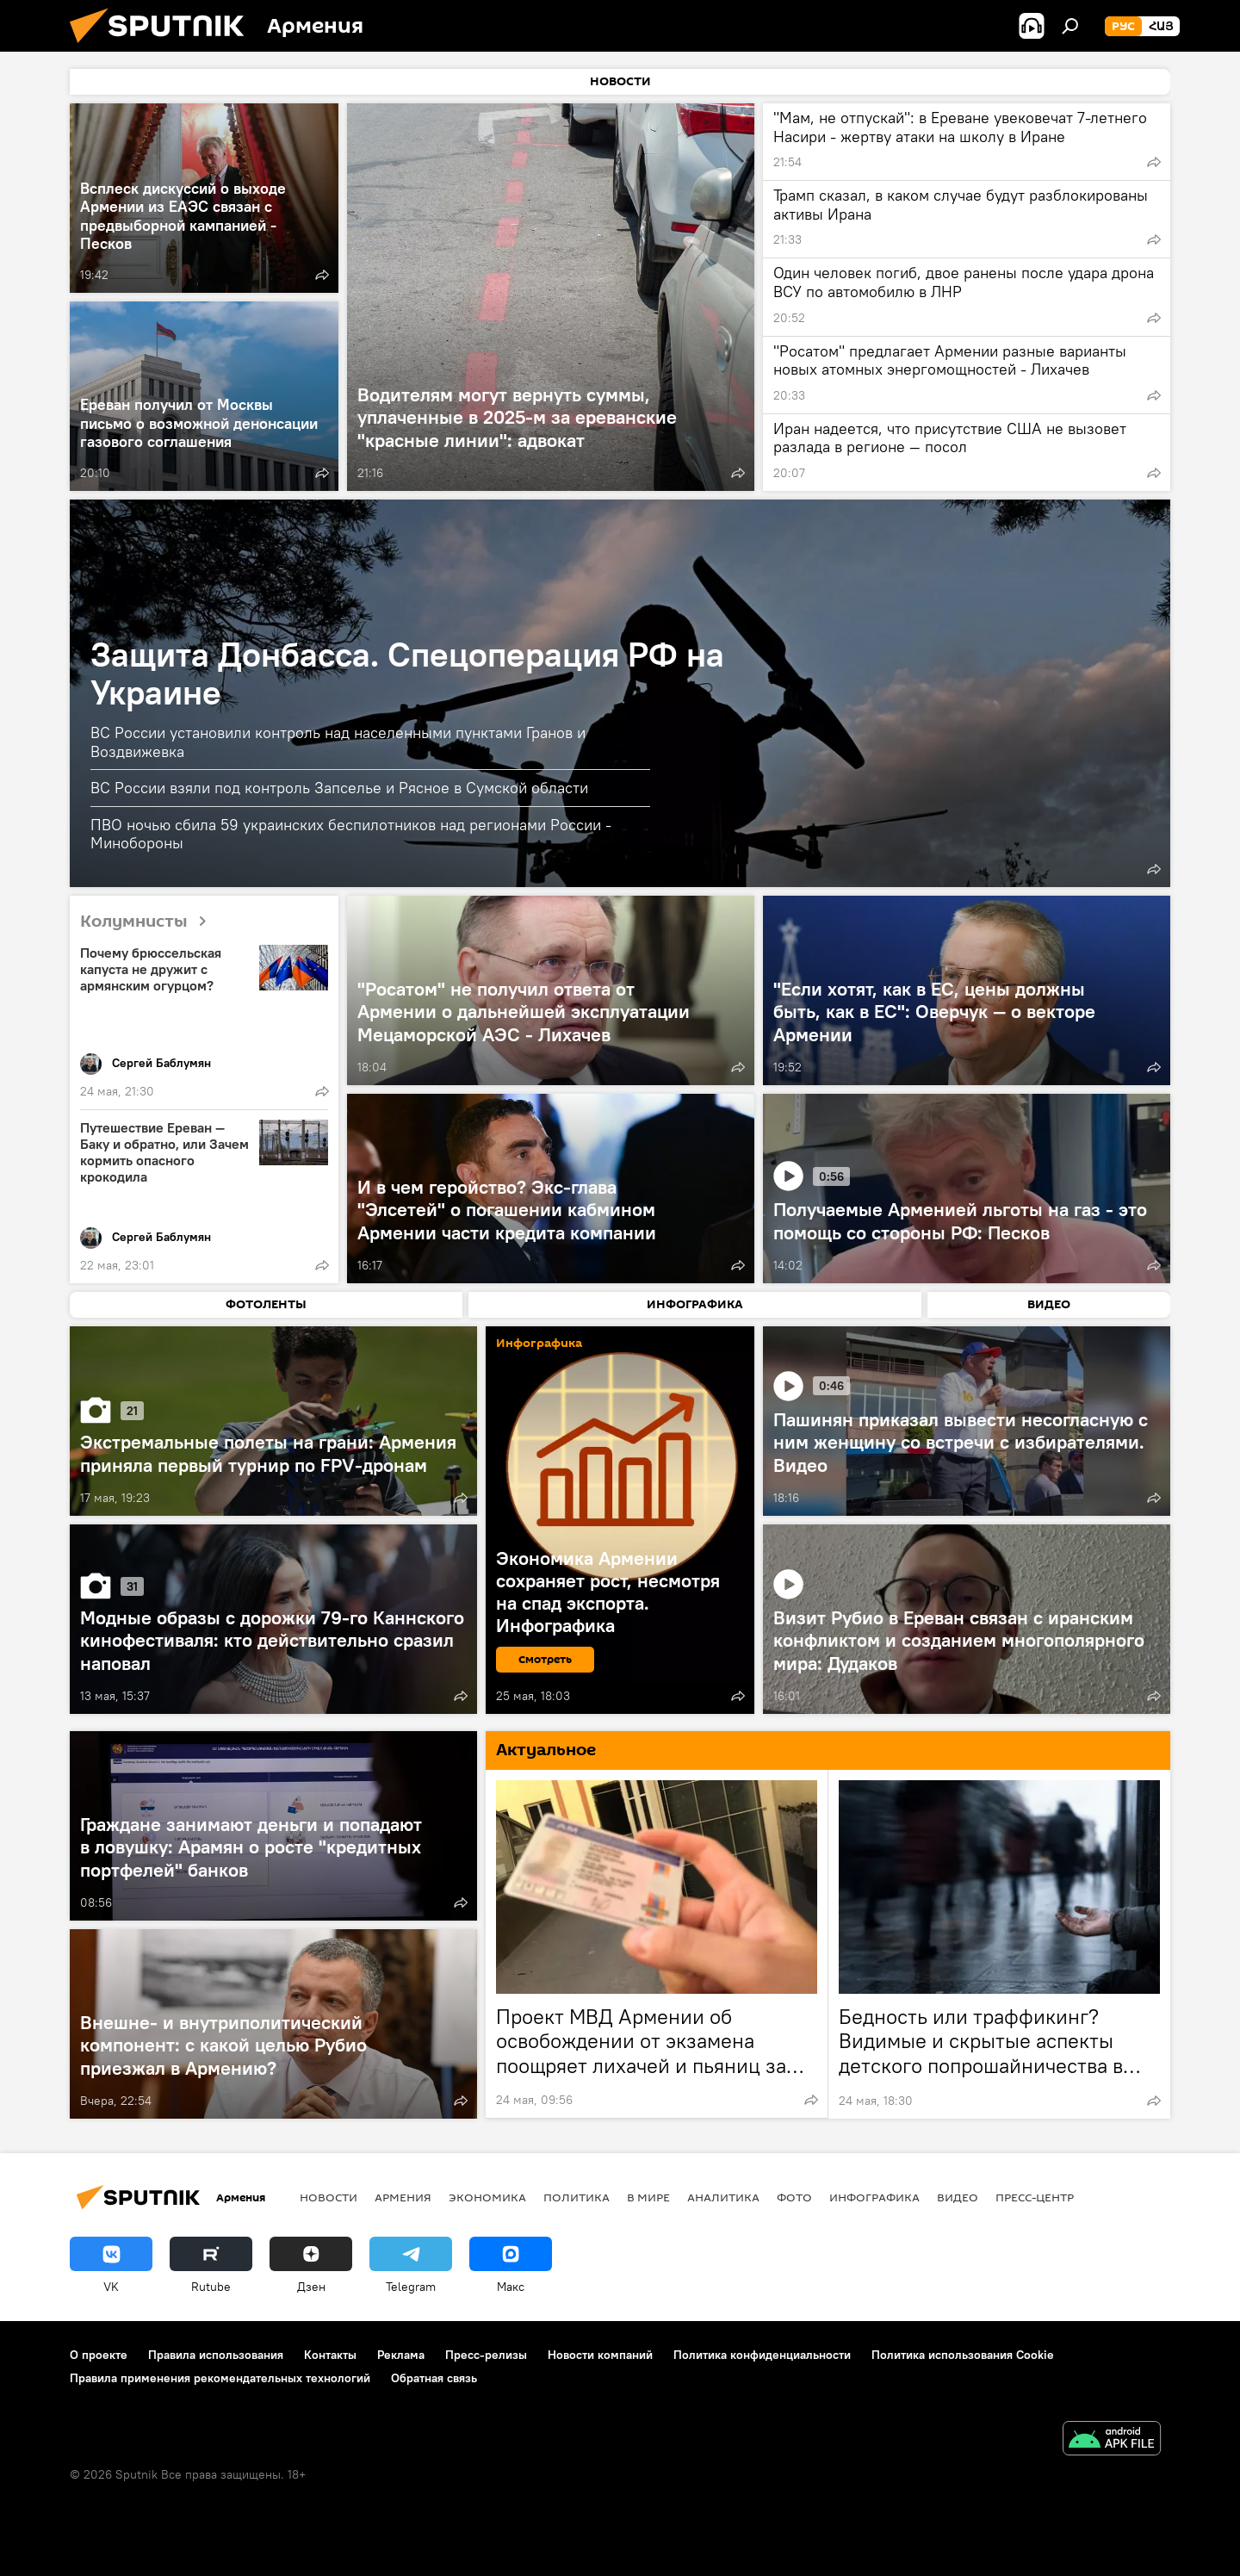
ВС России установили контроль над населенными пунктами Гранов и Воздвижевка (338, 742)
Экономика (487, 2197)
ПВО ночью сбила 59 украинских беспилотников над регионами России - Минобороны (350, 834)
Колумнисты (150, 922)
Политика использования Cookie (962, 2354)
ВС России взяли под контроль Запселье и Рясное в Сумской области (339, 788)
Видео (957, 2197)
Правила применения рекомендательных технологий (220, 2378)
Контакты (330, 2354)
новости (328, 2197)
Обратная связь (434, 2378)
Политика (576, 2197)
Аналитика (723, 2197)
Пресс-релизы (486, 2354)
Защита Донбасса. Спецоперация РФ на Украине (407, 673)
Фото (794, 2197)
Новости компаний (600, 2354)
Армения (403, 2197)
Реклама (401, 2354)
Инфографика (874, 2197)
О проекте (98, 2354)
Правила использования (215, 2354)
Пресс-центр (1034, 2197)
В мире (648, 2197)
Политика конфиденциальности (762, 2354)
